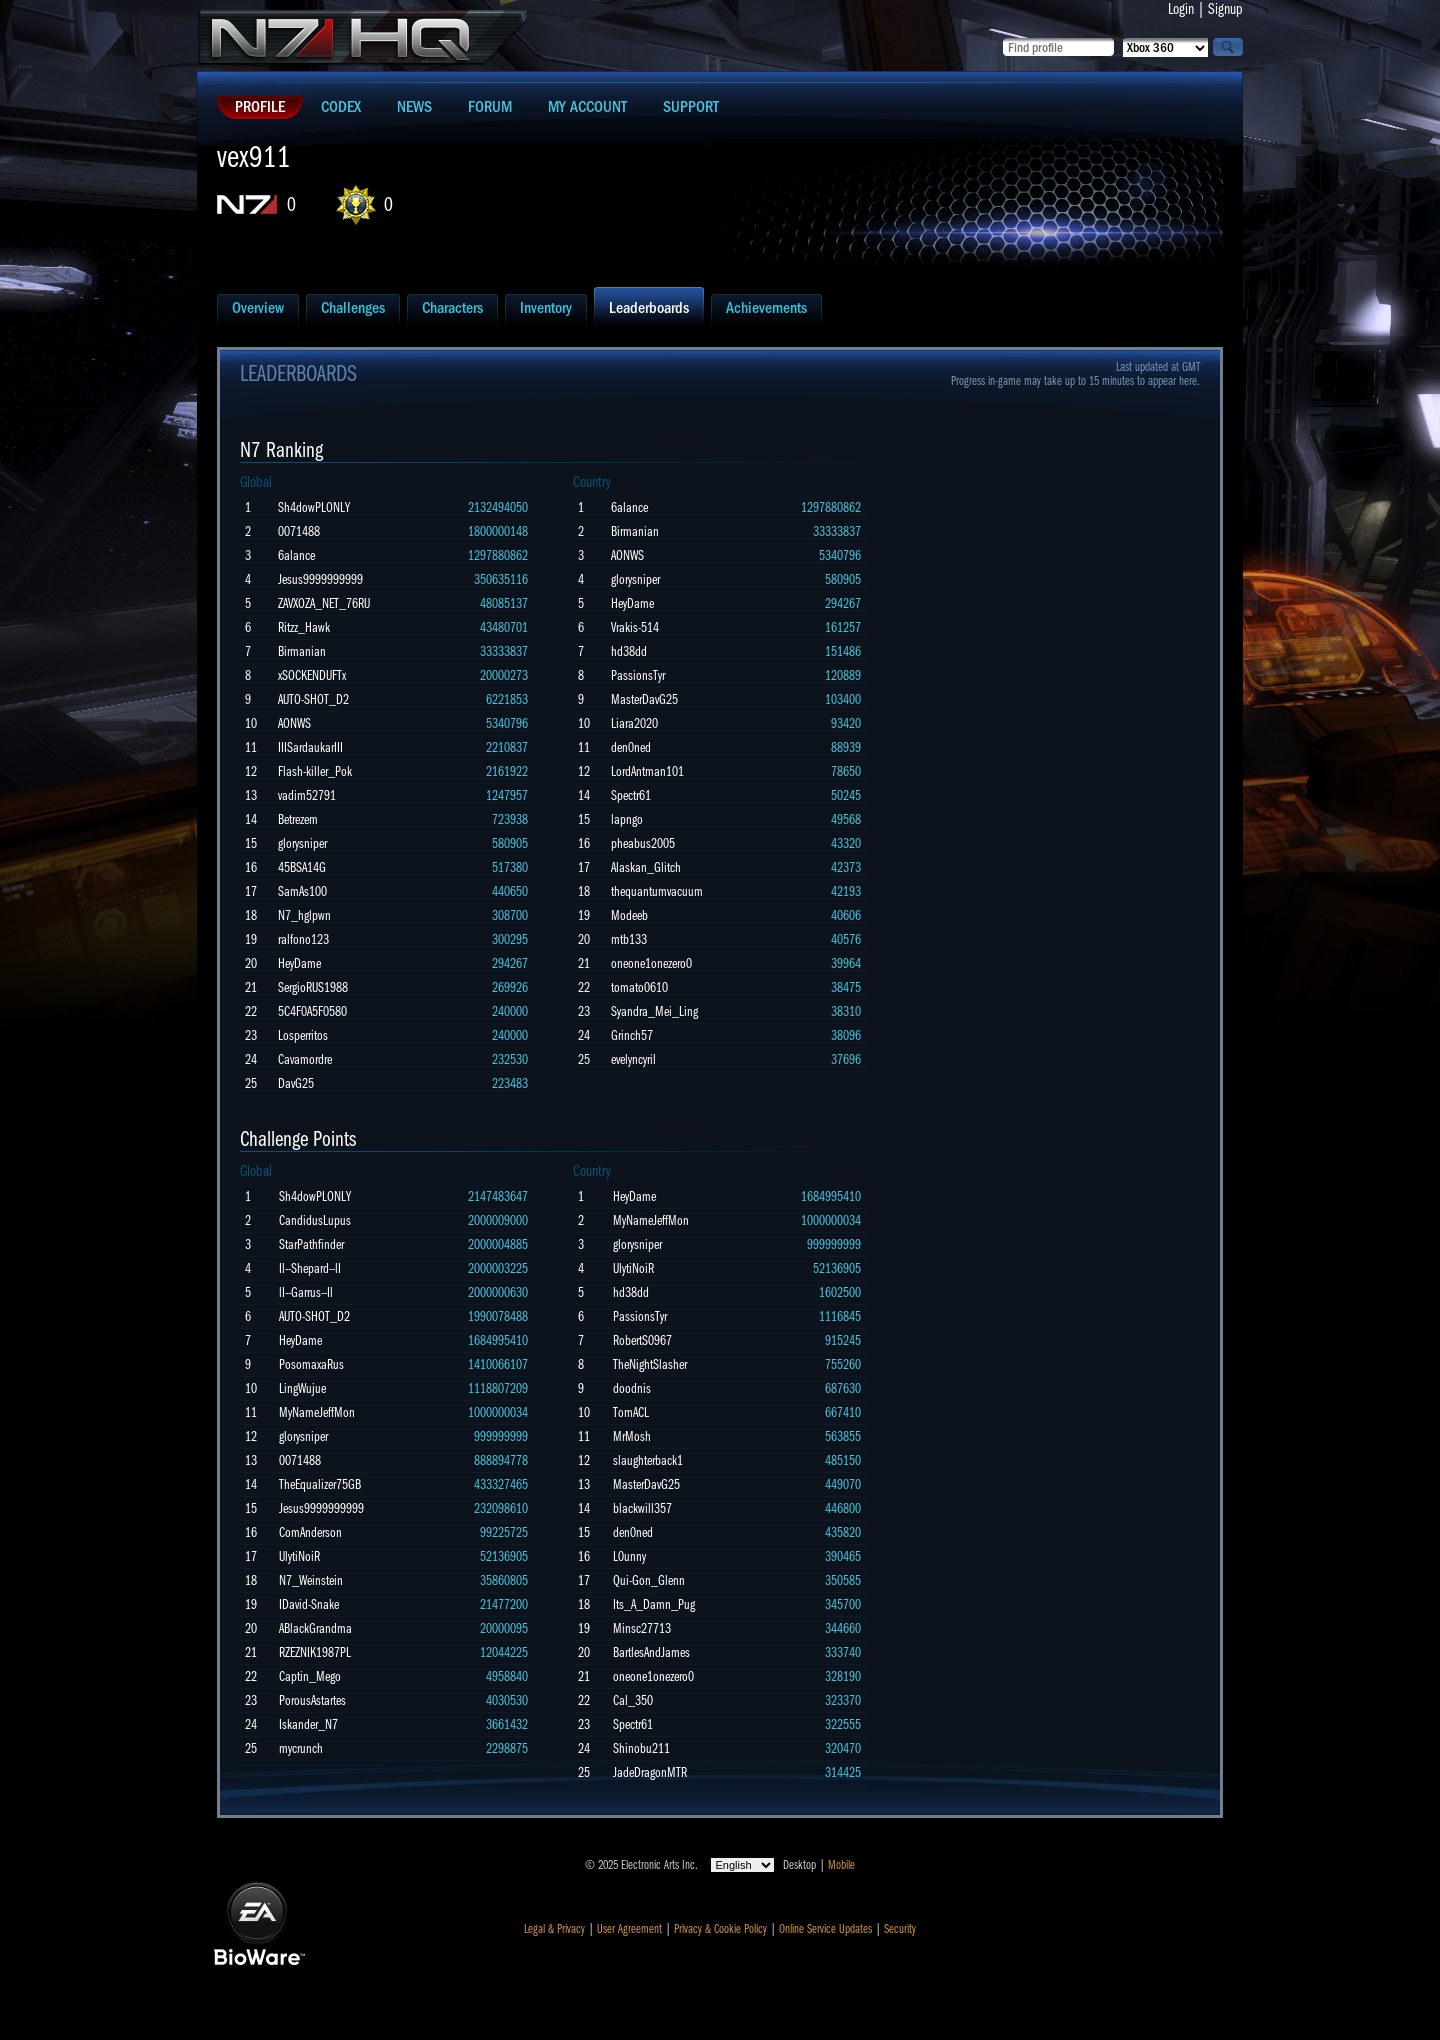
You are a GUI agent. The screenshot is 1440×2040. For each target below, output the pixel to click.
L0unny (629, 1556)
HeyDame (299, 963)
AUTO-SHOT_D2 (313, 699)
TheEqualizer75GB (320, 1484)
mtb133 (629, 939)
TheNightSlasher (650, 1364)
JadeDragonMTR (650, 1772)
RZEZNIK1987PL (315, 1652)
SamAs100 (302, 891)
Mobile (841, 1865)
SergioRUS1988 (313, 987)
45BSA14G (302, 867)
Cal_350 (633, 1700)
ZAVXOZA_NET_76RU (324, 603)
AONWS (294, 723)
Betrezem (298, 819)
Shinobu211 (641, 1748)
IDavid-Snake (309, 1604)
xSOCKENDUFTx (312, 675)
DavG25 (296, 1083)
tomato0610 (639, 987)
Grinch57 (632, 1035)
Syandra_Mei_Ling (654, 1011)
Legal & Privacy (554, 1929)
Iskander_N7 (308, 1724)
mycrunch (301, 1748)
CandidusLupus (315, 1220)
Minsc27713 (642, 1628)
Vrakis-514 (635, 627)
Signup (1225, 9)
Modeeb (629, 915)
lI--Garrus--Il (306, 1292)
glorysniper (302, 843)
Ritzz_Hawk (304, 627)
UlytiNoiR (299, 1556)
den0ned (631, 747)
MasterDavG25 (644, 699)
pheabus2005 (643, 843)
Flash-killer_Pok (315, 771)
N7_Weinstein (311, 1580)
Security (900, 1929)
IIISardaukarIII (310, 747)
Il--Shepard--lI (310, 1268)
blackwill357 (642, 1508)
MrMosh (632, 1436)
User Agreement (629, 1929)
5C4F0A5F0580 (312, 1011)
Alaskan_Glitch (646, 867)
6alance (296, 555)
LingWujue (302, 1388)
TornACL (631, 1412)
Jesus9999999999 (320, 579)
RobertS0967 (642, 1340)
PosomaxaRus (311, 1364)
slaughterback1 (648, 1460)
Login (1181, 9)
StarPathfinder (311, 1244)
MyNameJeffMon (317, 1412)
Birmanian (302, 651)
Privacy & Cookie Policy (720, 1929)
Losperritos (303, 1035)
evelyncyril (633, 1059)
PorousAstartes (312, 1700)
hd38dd (629, 651)
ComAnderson (310, 1532)
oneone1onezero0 (651, 963)
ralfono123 (303, 939)
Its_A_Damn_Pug (654, 1604)
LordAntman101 (647, 771)
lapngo (627, 819)
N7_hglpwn (304, 915)
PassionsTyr (638, 675)
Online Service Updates (825, 1929)
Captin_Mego (310, 1676)
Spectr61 (631, 795)
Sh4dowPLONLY (314, 507)
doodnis (632, 1388)
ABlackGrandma (315, 1628)
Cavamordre (305, 1059)
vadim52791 (307, 795)
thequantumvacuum (657, 891)
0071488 (299, 531)
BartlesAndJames (651, 1652)
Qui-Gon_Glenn (649, 1580)
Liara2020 (634, 723)
